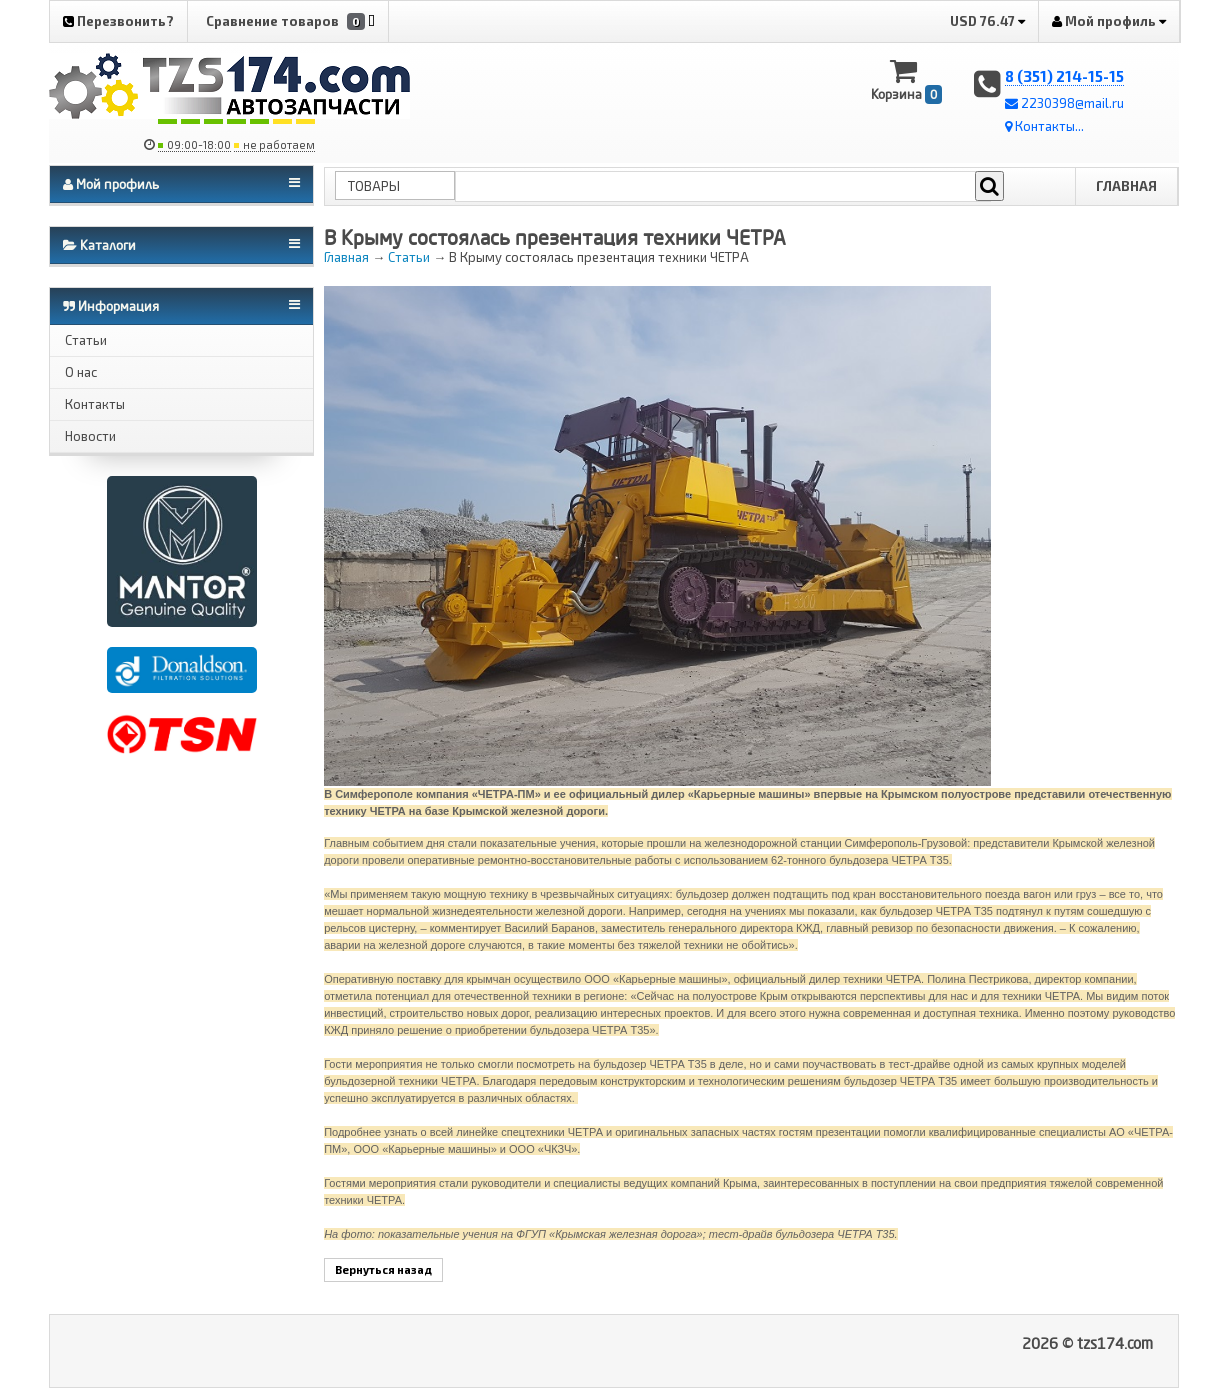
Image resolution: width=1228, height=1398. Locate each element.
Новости (90, 436)
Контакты (95, 404)
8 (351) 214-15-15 (1064, 76)
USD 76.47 (987, 21)
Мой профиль (1109, 21)
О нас (81, 372)
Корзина (906, 80)
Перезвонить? (118, 21)
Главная (1126, 186)
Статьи (86, 340)
